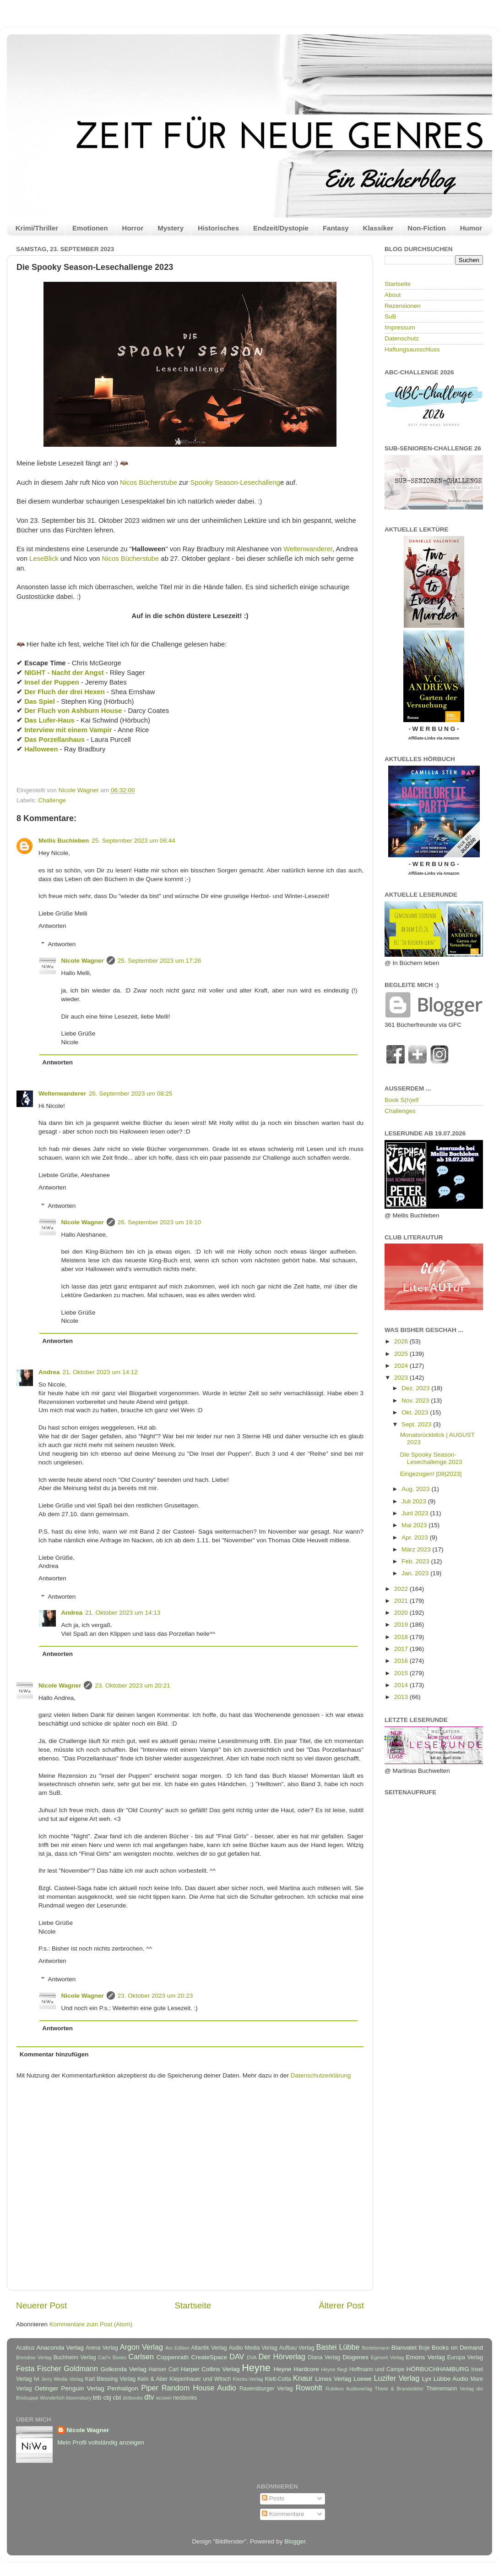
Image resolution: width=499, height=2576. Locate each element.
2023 (402, 1377)
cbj (107, 2397)
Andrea (49, 1372)
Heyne (256, 2367)
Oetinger (46, 2388)
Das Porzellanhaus (54, 739)
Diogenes (355, 2357)
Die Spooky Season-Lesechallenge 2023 (431, 1458)
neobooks (185, 2398)
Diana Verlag (324, 2357)
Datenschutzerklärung (321, 2075)
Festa (25, 2368)
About (393, 294)
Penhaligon (122, 2388)
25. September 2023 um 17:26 (159, 960)
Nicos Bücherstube (148, 482)
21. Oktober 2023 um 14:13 (122, 1612)
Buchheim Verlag (75, 2357)
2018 (402, 1636)
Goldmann (81, 2368)
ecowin (164, 2398)
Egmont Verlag (387, 2357)
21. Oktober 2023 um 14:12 (100, 1372)
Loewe (362, 2378)
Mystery (170, 228)
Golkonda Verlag (123, 2369)
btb (97, 2397)
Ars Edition (177, 2348)
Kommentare (283, 2513)
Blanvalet (404, 2347)
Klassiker (378, 228)
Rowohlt (309, 2388)
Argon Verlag (141, 2347)
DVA (251, 2357)
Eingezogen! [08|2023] (431, 1473)
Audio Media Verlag (252, 2348)
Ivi (36, 2379)
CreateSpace (209, 2357)
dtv (149, 2397)
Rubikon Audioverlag (348, 2388)
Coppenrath (173, 2357)
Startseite (192, 2305)
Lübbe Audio (451, 2378)
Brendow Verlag (34, 2357)
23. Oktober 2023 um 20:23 (155, 1995)
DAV (236, 2356)
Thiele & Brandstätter (399, 2388)
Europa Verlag (465, 2357)
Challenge (52, 800)
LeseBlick (44, 558)
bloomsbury (79, 2398)
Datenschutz (402, 338)
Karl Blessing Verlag (110, 2379)
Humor (471, 228)
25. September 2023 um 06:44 (133, 840)
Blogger (294, 2541)
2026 (402, 1341)
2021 (402, 1600)
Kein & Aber (152, 2379)
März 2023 (417, 1549)
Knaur (303, 2378)
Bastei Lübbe (337, 2347)
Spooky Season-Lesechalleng (235, 482)
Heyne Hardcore (296, 2369)
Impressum (400, 327)
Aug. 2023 (416, 1488)
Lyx (427, 2378)
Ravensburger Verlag (266, 2388)
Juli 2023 (414, 1501)
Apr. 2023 (415, 1537)
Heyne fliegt (334, 2369)
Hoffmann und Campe (376, 2369)
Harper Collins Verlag (209, 2369)
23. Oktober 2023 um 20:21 (132, 1685)
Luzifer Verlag (397, 2378)
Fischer (49, 2368)
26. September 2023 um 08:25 (130, 1093)
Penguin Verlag (82, 2388)
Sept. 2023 (417, 1424)
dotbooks (133, 2398)
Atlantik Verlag (209, 2348)
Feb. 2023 (416, 1561)
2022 (402, 1588)
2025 (402, 1353)
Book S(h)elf (401, 1099)
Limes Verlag (333, 2378)
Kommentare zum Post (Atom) (91, 2324)
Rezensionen (403, 305)
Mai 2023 (414, 1525)
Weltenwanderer (307, 549)
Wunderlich (52, 2398)
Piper (149, 2388)
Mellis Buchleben (63, 840)
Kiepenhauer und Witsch (200, 2379)
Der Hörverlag (282, 2356)
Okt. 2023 (415, 1412)
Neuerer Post (41, 2305)
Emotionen (90, 228)
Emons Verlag (425, 2357)
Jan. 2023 (415, 1573)
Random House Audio (199, 2388)
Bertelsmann (376, 2348)
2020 (402, 1612)
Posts (273, 2498)
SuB (390, 316)
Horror (133, 228)
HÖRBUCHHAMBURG (437, 2369)
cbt (117, 2397)
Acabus (25, 2348)
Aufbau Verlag (297, 2348)
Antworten (52, 925)
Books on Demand (457, 2347)
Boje (424, 2348)
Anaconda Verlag (59, 2347)
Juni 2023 (415, 1513)
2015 (402, 1673)
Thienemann (441, 2388)
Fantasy (336, 228)
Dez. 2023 (416, 1388)
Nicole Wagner (82, 960)
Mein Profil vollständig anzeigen (100, 2442)
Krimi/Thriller (37, 228)
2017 (402, 1648)
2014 (402, 1685)
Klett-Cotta (278, 2379)
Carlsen (141, 2356)
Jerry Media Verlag (62, 2379)
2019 (402, 1624)
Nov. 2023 (416, 1400)
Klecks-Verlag (248, 2379)
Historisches (218, 228)
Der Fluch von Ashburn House (73, 710)
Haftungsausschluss (412, 349)
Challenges (400, 1110)
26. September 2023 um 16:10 (159, 1222)
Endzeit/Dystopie (281, 228)
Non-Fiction (426, 228)
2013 (402, 1697)
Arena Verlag (102, 2348)
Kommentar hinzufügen (54, 2054)
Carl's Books (112, 2357)
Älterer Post (341, 2305)
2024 (402, 1365)
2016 (402, 1660)
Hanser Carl (164, 2369)
